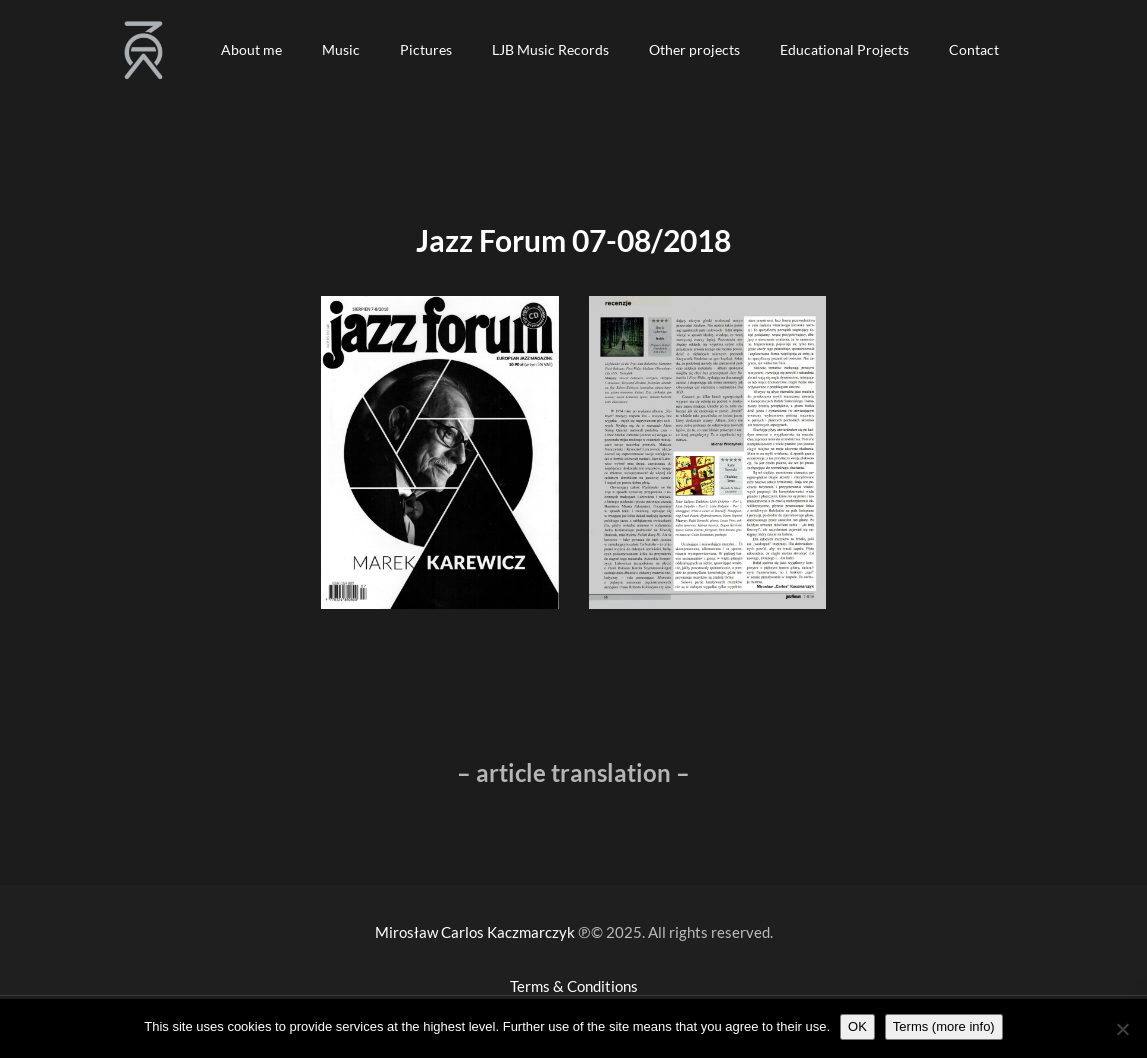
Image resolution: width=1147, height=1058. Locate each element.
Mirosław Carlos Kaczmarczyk (475, 932)
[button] (251, 50)
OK (857, 1026)
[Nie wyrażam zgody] (1122, 1029)
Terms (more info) (944, 1026)
